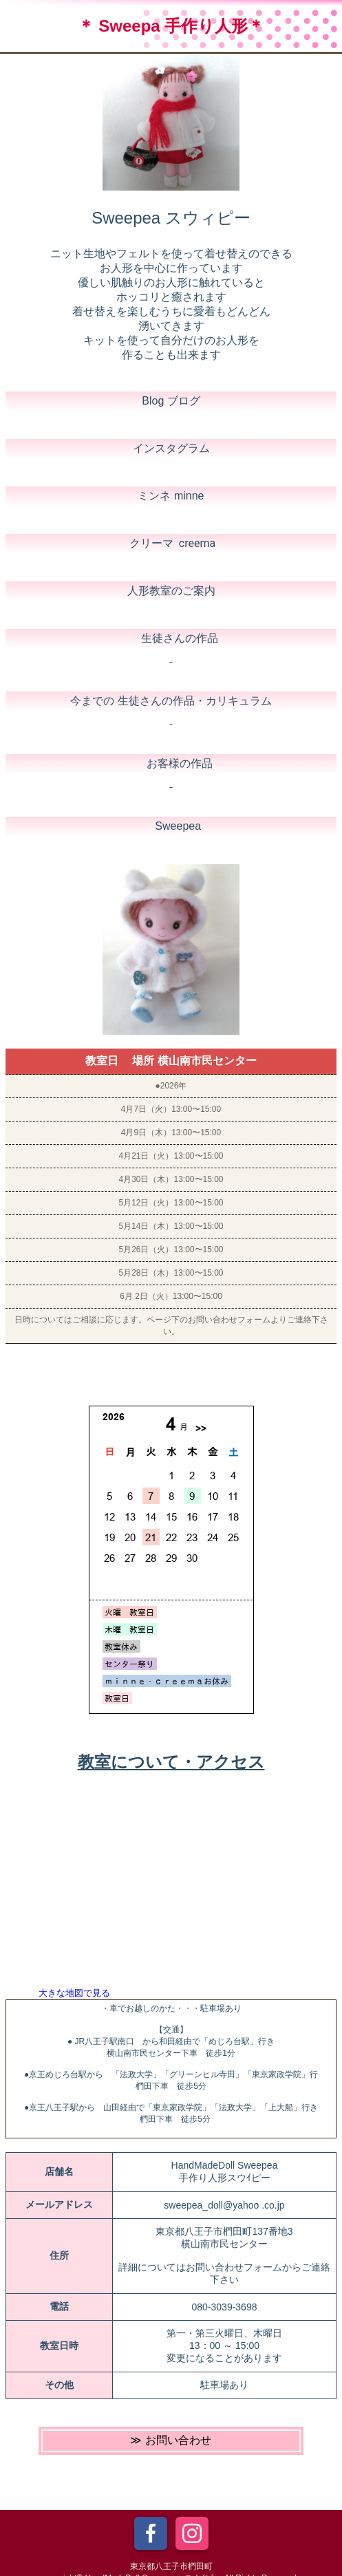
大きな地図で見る (74, 1993)
